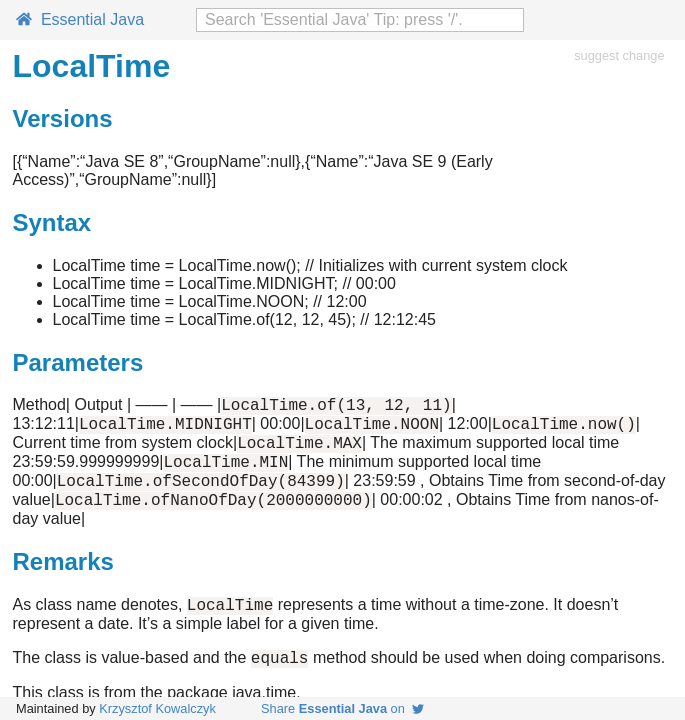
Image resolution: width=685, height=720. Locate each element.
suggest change (619, 55)
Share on (342, 708)
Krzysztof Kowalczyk (157, 708)
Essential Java (80, 19)
